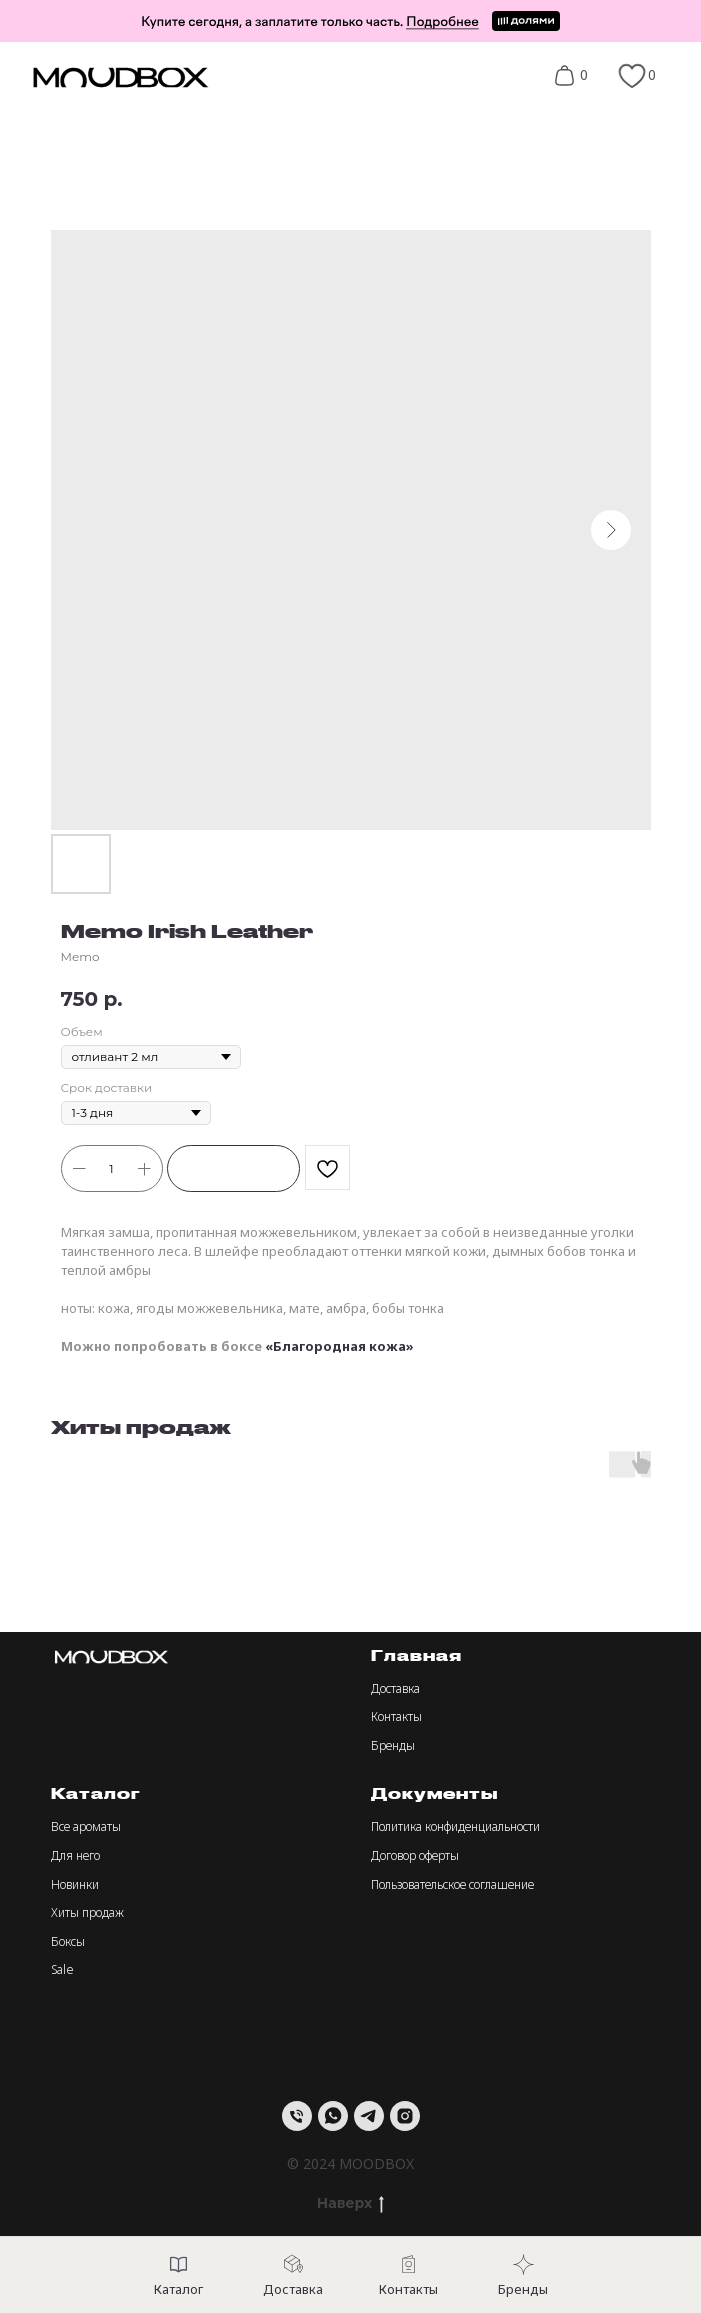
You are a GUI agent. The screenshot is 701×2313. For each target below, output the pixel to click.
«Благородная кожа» (339, 1346)
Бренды (393, 1745)
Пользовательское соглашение (452, 1884)
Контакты (396, 1716)
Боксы (68, 1941)
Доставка (395, 1688)
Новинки (75, 1884)
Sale (62, 1969)
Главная (416, 1655)
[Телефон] (297, 2116)
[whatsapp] (333, 2116)
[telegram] (369, 2116)
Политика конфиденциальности (455, 1826)
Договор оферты (415, 1855)
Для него (75, 1855)
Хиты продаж (87, 1912)
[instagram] (405, 2116)
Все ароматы (86, 1826)
